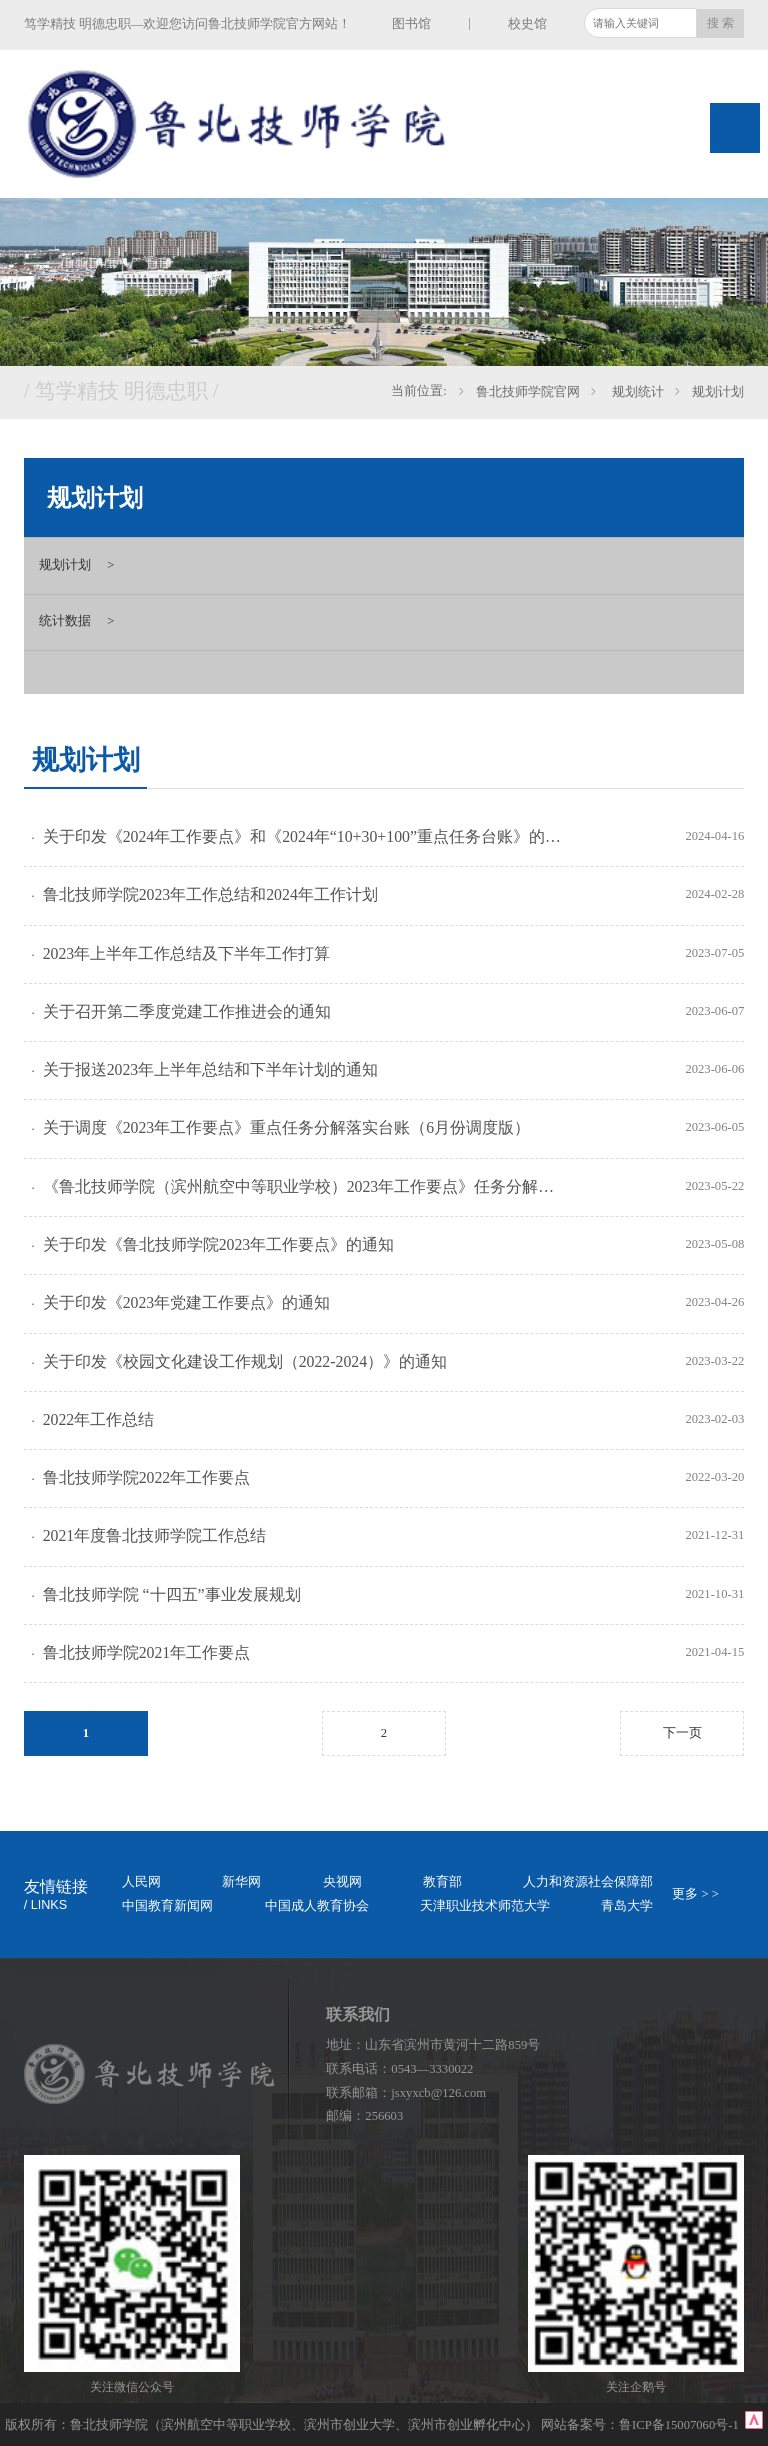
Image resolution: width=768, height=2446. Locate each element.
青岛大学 (627, 1906)
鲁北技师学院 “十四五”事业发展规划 (172, 1594)
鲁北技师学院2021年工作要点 (147, 1652)
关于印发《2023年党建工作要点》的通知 (187, 1302)
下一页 (682, 1733)
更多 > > (695, 1894)
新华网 (241, 1882)
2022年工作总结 (99, 1419)
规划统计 (635, 392)
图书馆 (411, 24)
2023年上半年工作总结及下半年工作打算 (187, 953)
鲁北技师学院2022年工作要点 (147, 1477)
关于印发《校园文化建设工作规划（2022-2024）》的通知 (245, 1361)
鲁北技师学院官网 (528, 392)
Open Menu (735, 128)
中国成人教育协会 (317, 1906)
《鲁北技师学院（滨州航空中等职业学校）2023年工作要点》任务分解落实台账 (304, 1186)
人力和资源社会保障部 (588, 1882)
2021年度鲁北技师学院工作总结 (155, 1535)
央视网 (342, 1882)
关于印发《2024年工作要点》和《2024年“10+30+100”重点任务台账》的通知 (304, 836)
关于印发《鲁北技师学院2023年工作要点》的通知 (219, 1244)
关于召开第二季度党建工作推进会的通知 (187, 1011)
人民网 (141, 1882)
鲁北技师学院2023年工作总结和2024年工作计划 (210, 894)
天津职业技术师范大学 (485, 1906)
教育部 (442, 1882)
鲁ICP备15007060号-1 (680, 2425)
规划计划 (718, 392)
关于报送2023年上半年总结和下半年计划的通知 (211, 1069)
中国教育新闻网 (167, 1906)
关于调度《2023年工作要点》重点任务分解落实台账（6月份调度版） (287, 1127)
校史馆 (527, 24)
